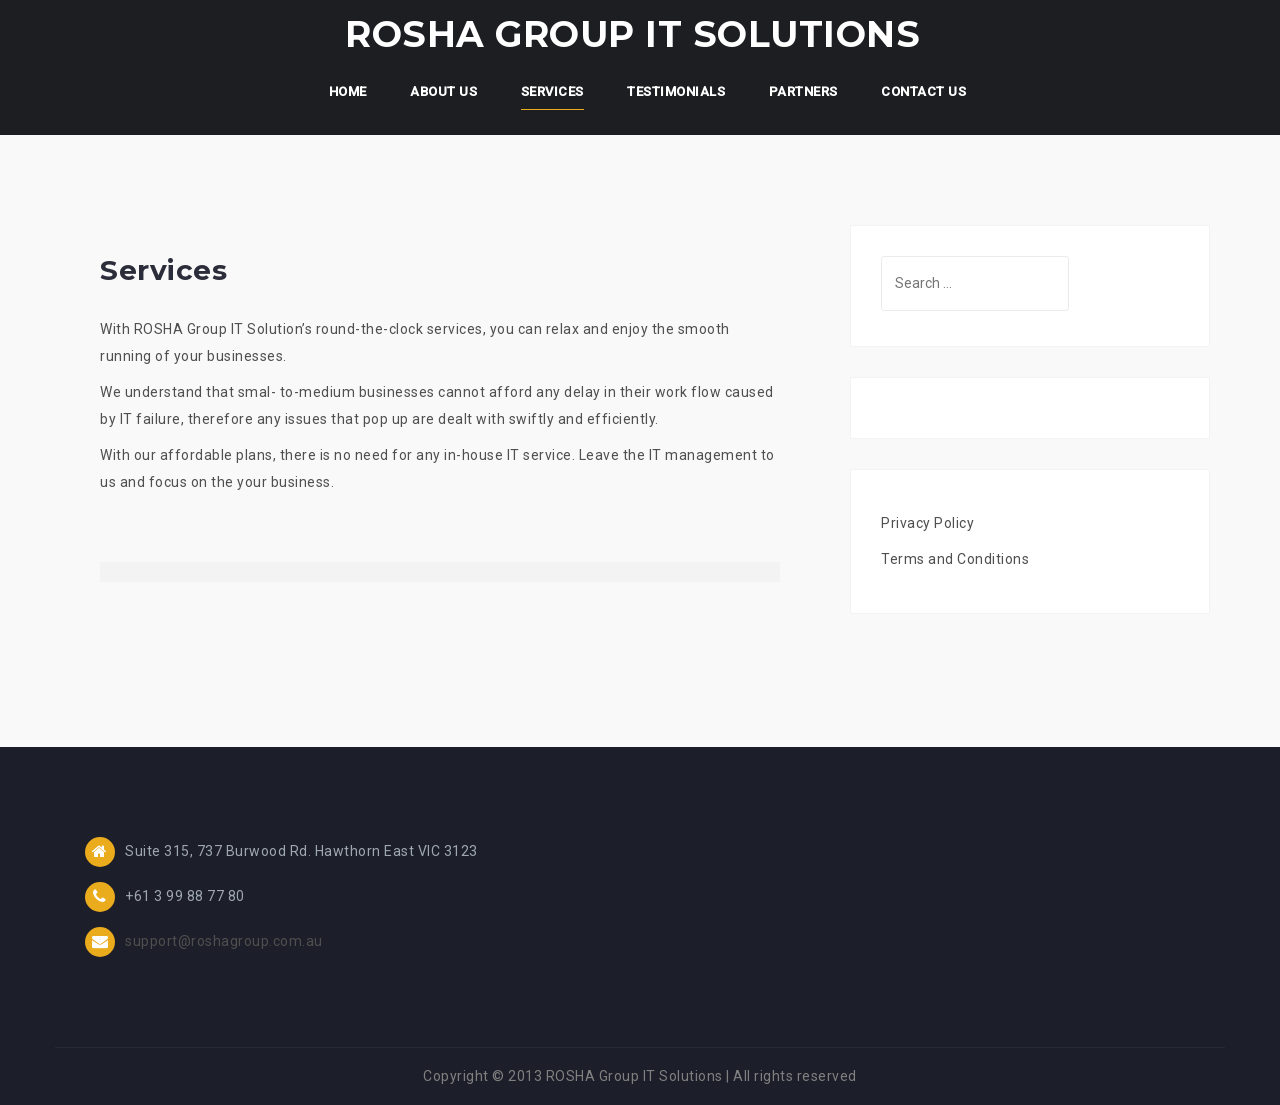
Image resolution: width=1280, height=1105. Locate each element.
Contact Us (923, 91)
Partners (803, 91)
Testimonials (676, 91)
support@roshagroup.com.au (224, 941)
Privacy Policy (927, 523)
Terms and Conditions (955, 559)
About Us (443, 91)
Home (348, 91)
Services (552, 91)
